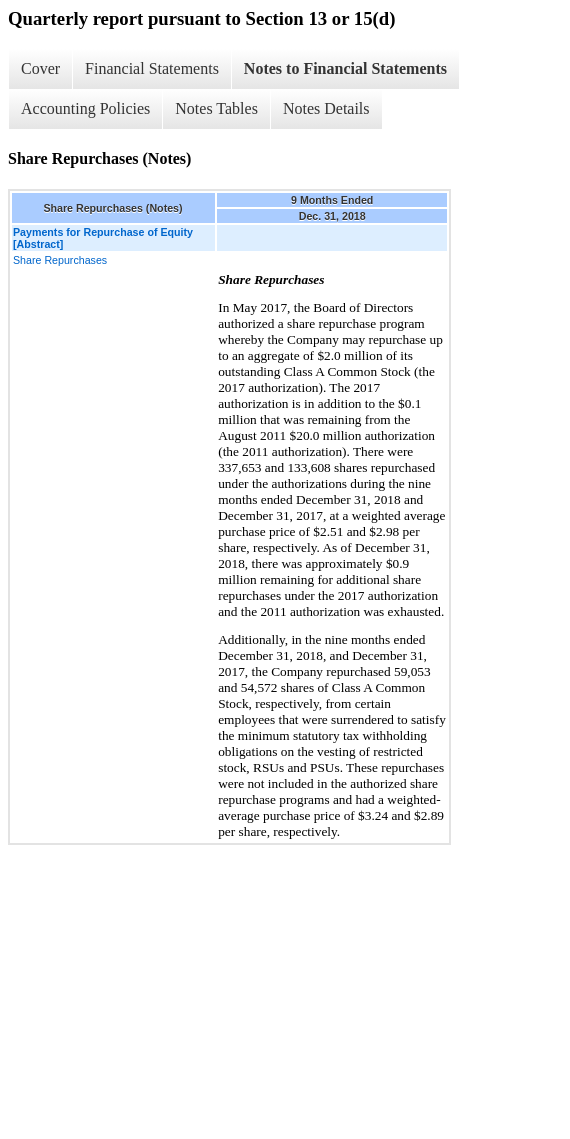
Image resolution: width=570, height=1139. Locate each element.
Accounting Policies (85, 108)
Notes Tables (216, 108)
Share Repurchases (60, 260)
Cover (40, 68)
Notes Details (326, 108)
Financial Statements (152, 68)
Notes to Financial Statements (345, 68)
